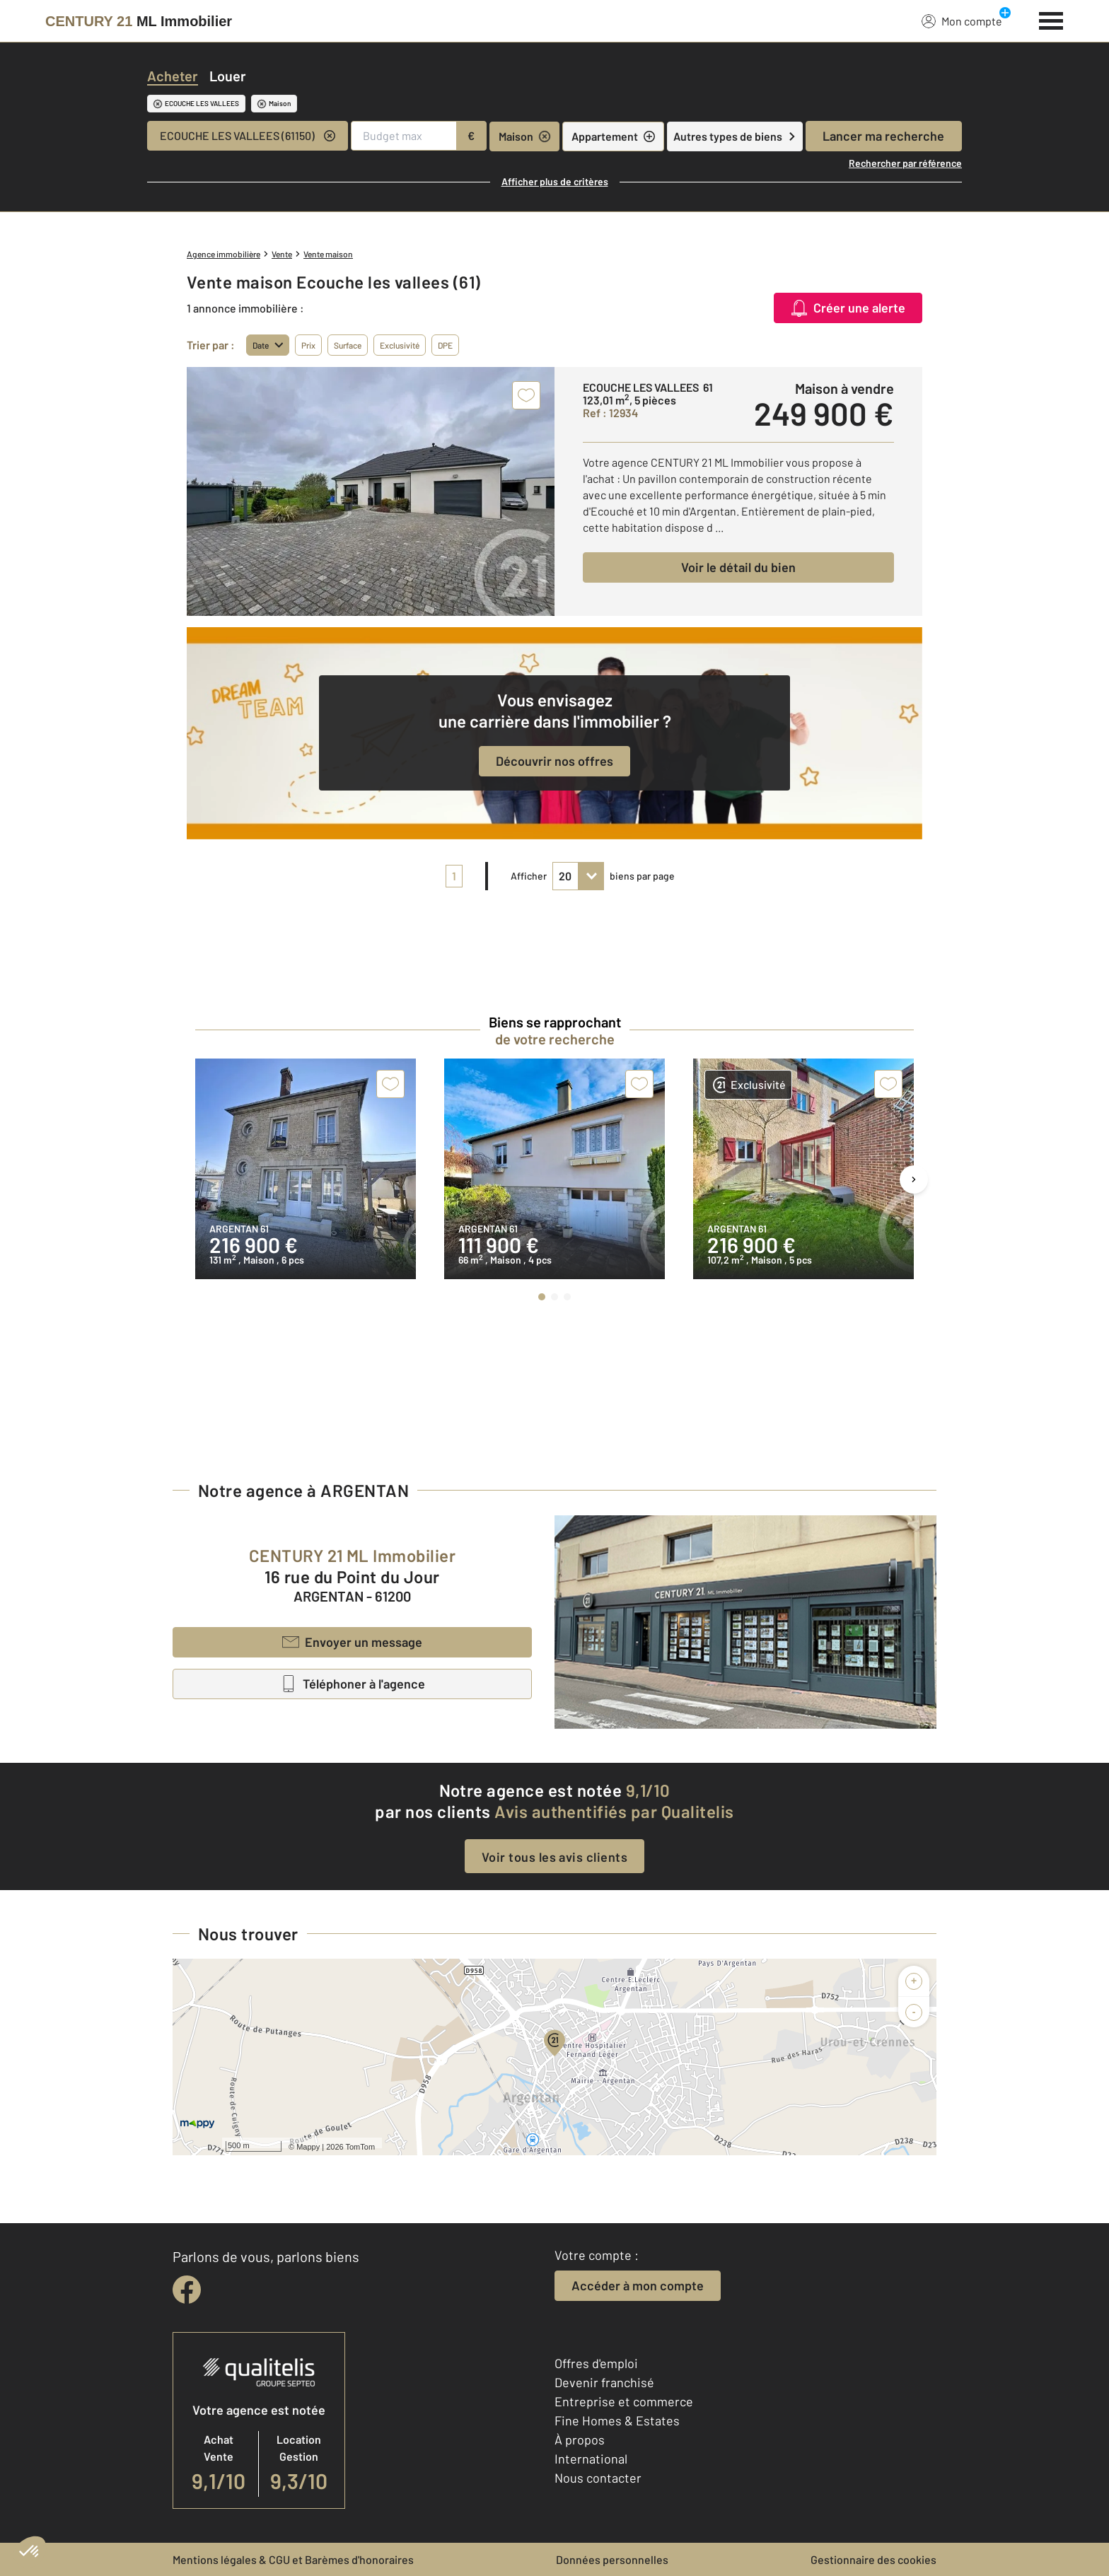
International (590, 2458)
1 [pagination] (454, 875)
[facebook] (187, 2289)
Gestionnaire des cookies (873, 2559)
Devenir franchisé (604, 2382)
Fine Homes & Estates (617, 2420)
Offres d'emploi (596, 2363)
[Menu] (1051, 19)
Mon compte (962, 20)
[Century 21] (138, 21)
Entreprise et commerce (623, 2401)
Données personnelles (612, 2559)
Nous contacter (597, 2477)
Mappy (308, 2147)
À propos (579, 2439)
